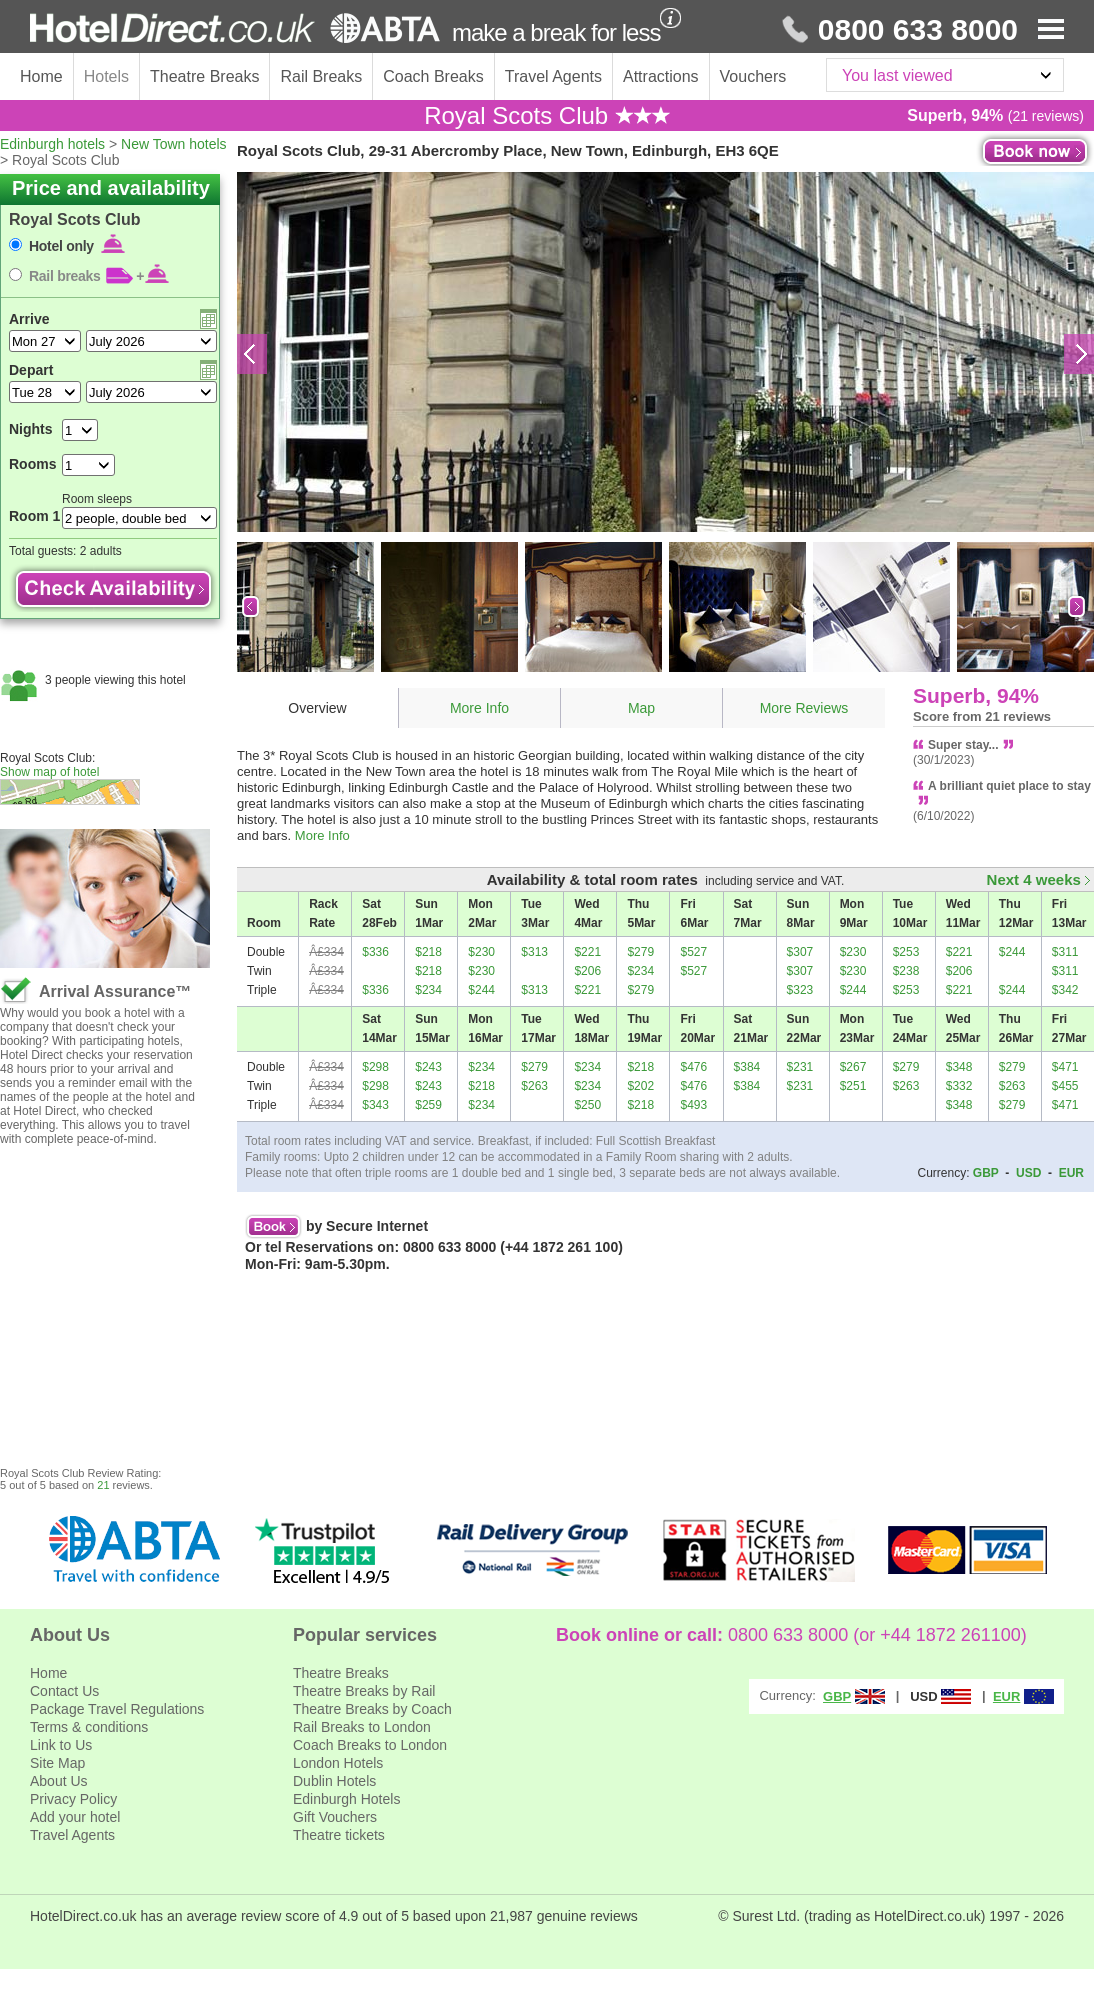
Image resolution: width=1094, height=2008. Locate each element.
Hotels (106, 76)
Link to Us (61, 1745)
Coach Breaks (433, 76)
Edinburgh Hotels (346, 1799)
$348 (959, 1067)
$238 (906, 971)
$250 (587, 1105)
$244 (1012, 952)
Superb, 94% (976, 695)
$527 (693, 952)
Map (641, 708)
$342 (1065, 990)
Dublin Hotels (334, 1781)
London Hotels (338, 1763)
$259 (428, 1105)
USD (1028, 1173)
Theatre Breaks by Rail (364, 1691)
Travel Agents (553, 76)
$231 (800, 1067)
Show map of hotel (49, 772)
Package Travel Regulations (117, 1709)
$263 (534, 1086)
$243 (428, 1067)
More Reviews (804, 708)
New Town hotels (174, 144)
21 (103, 1485)
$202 (640, 1086)
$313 (534, 952)
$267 (853, 1067)
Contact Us (64, 1691)
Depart (31, 370)
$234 (640, 971)
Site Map (57, 1763)
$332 (959, 1086)
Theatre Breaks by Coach (372, 1709)
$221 (587, 952)
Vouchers (753, 76)
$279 (640, 952)
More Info (479, 708)
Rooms (32, 464)
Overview (317, 708)
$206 (587, 971)
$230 (481, 952)
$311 (1065, 952)
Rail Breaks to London (362, 1727)
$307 (800, 952)
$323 (800, 990)
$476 (693, 1067)
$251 (853, 1086)
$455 (1065, 1086)
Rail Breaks (321, 76)
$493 (693, 1105)
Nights (31, 429)
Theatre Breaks (204, 76)
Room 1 (34, 516)
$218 (428, 952)
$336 (375, 952)
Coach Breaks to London (370, 1745)
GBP (986, 1173)
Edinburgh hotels (52, 144)
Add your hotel (75, 1817)
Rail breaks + (99, 276)
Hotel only (77, 246)
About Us (59, 1781)
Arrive (29, 319)
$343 (375, 1105)
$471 (1065, 1067)
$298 (375, 1067)
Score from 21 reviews (982, 716)
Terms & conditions (89, 1727)
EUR (1071, 1173)
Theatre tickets (339, 1835)
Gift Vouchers (335, 1817)
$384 (747, 1067)
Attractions (661, 76)
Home (41, 76)
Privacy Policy (73, 1799)
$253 (906, 952)
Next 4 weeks (1038, 879)
